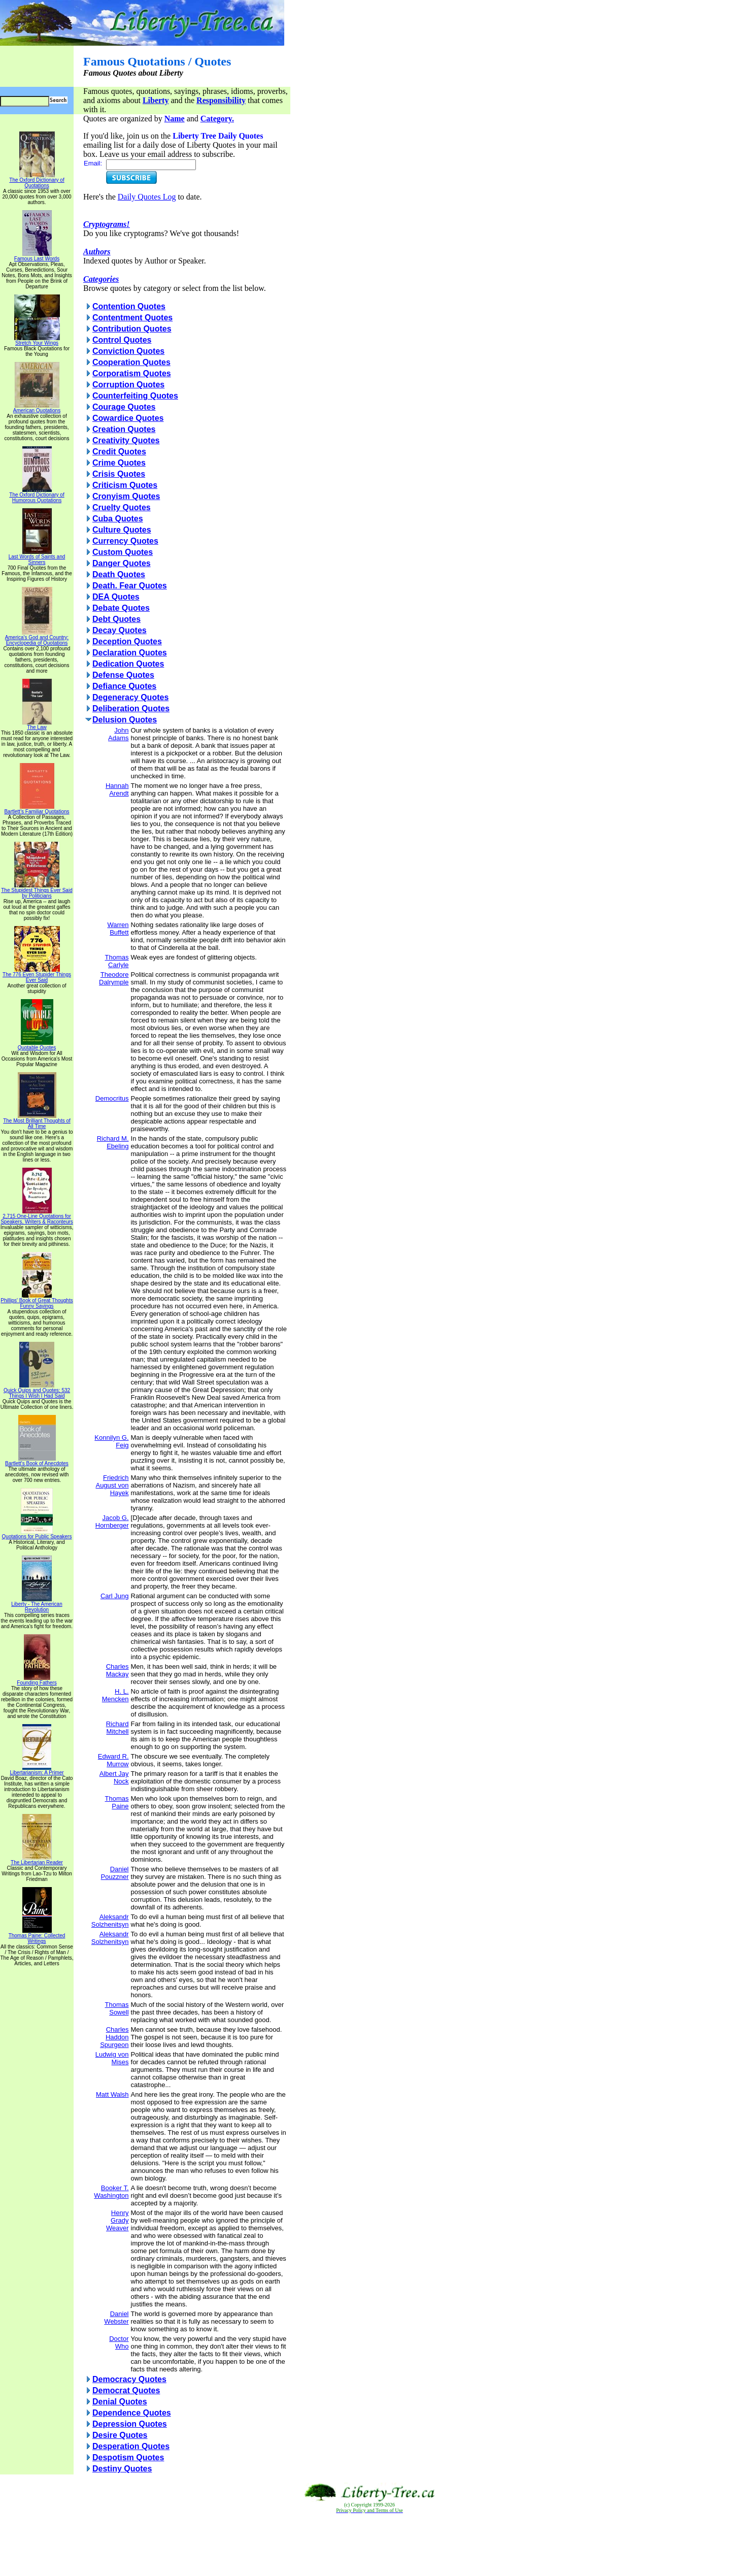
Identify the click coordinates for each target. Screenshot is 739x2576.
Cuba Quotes (117, 518)
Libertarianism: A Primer (36, 1770)
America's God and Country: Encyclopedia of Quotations (37, 638)
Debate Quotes (121, 608)
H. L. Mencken (115, 1695)
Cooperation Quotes (131, 362)
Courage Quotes (123, 407)
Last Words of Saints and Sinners (37, 557)
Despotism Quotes (128, 2457)
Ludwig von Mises (112, 2058)
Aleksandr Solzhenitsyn (110, 1920)
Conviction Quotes (128, 351)
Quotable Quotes (37, 1045)
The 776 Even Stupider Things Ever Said (37, 975)
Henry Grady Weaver (117, 2220)
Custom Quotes (122, 552)
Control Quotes (121, 340)
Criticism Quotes (124, 485)
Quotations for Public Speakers (37, 1534)
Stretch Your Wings (37, 341)
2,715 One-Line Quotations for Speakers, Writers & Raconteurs (37, 1217)
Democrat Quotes (126, 2390)
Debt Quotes (116, 619)
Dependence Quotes (131, 2412)
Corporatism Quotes (131, 373)
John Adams (118, 734)
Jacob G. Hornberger (112, 1521)
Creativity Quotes (125, 440)
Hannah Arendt (117, 789)
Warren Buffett (117, 928)
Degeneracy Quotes (130, 697)
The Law (37, 725)
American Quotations (36, 408)
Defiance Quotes (124, 686)
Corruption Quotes (128, 384)
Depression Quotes (129, 2424)
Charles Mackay (117, 1670)
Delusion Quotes (124, 719)
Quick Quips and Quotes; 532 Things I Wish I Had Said (37, 1391)
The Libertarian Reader (37, 1860)
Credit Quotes (119, 451)
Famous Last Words (36, 256)
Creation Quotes (123, 429)
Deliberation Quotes (131, 708)
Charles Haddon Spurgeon (114, 2037)
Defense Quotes (123, 675)
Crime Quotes (119, 462)
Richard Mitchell (117, 1727)
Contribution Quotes (132, 328)
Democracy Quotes (129, 2379)
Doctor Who (118, 2342)
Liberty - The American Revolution (36, 1604)
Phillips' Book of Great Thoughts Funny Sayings (37, 1301)
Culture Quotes (121, 529)
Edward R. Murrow (113, 1760)
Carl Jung (114, 1596)
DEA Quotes (116, 596)
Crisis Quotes (118, 474)
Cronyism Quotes (126, 496)
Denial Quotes (119, 2401)
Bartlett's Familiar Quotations (36, 809)
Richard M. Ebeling (113, 1142)
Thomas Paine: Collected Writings (37, 1936)
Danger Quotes (121, 563)
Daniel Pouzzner (115, 1872)
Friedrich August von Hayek (111, 1485)
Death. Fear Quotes (129, 585)
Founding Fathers (36, 1680)
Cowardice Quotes (127, 418)
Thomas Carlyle (117, 961)
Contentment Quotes (132, 317)
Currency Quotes (125, 541)
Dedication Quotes (128, 663)
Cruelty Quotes (121, 507)
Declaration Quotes (129, 652)
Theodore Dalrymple (114, 978)
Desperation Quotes (131, 2446)
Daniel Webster (116, 2317)
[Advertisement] (369, 2545)
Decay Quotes (119, 630)
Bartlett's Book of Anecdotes (37, 1461)
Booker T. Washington (111, 2191)
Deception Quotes (127, 641)
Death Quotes (118, 574)
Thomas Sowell (117, 2008)
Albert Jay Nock (114, 1777)
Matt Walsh (112, 2094)
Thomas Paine (117, 1802)
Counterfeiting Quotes (135, 395)
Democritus (112, 1098)
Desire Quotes (119, 2435)
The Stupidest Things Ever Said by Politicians (36, 891)
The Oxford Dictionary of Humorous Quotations (36, 495)
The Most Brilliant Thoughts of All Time (37, 1121)
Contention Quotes (128, 306)
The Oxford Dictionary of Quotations (36, 180)
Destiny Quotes (122, 2468)
